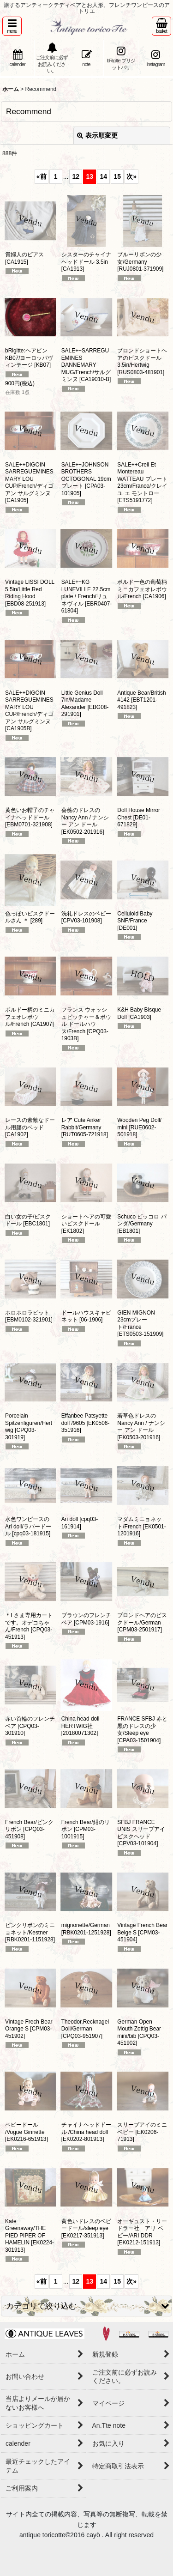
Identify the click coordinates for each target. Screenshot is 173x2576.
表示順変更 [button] (97, 135)
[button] (12, 26)
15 (117, 176)
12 (76, 176)
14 (103, 176)
